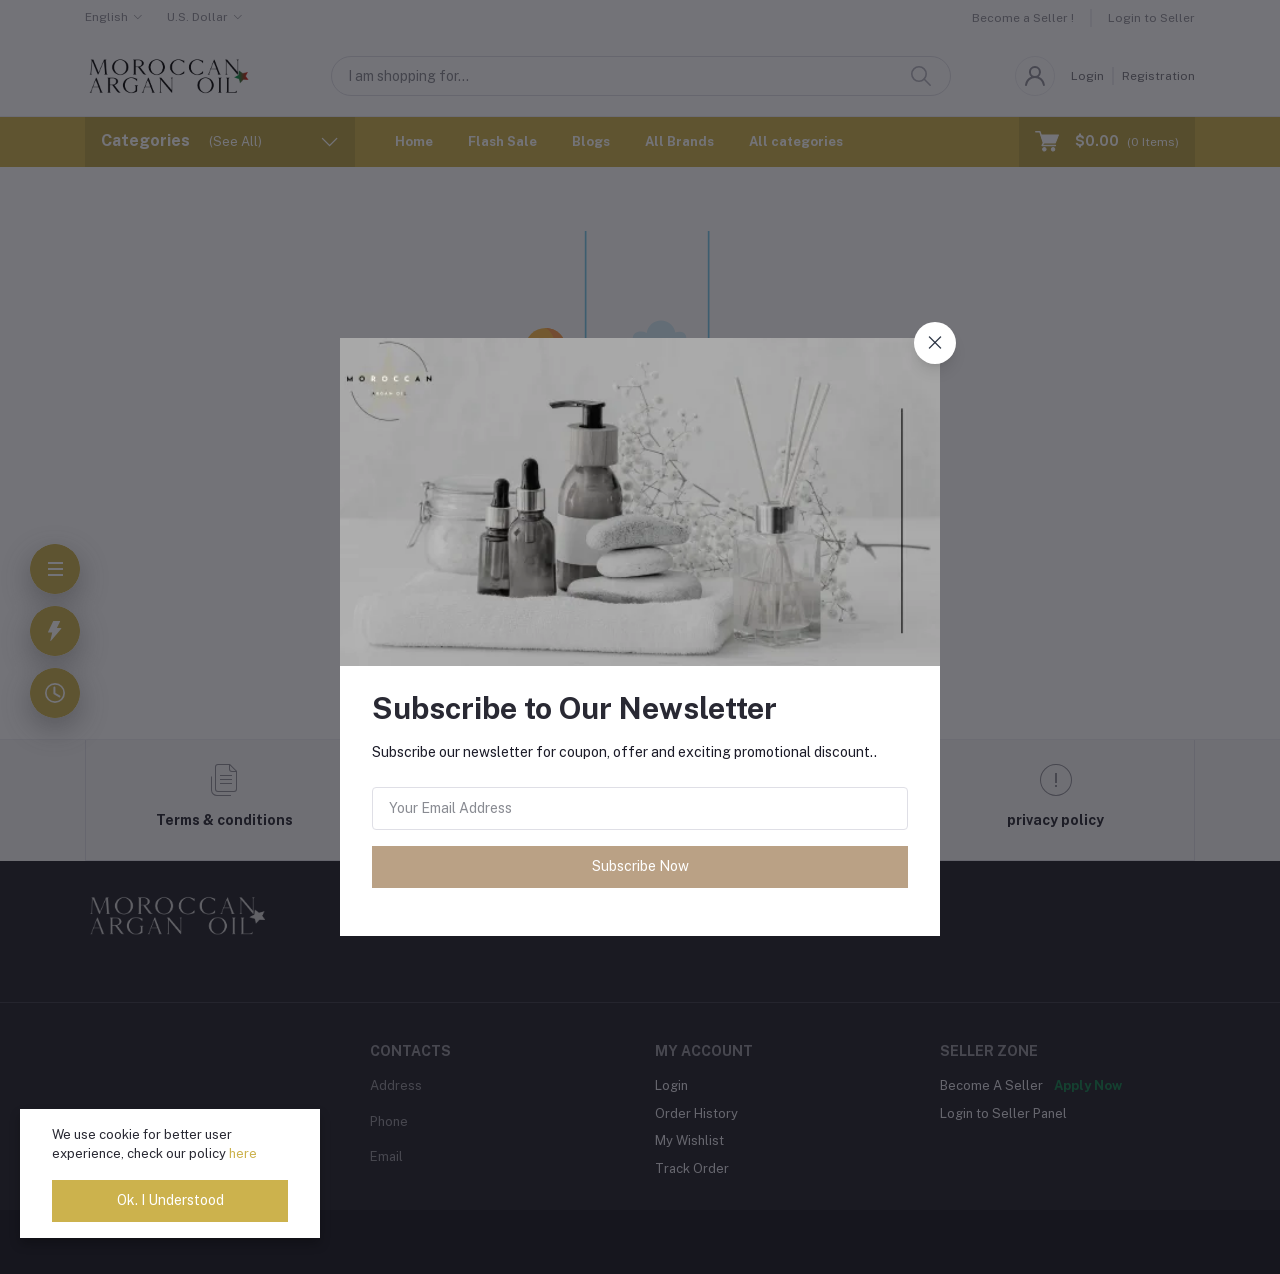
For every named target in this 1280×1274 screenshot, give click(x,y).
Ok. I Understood (170, 1200)
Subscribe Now (640, 866)
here (243, 1153)
